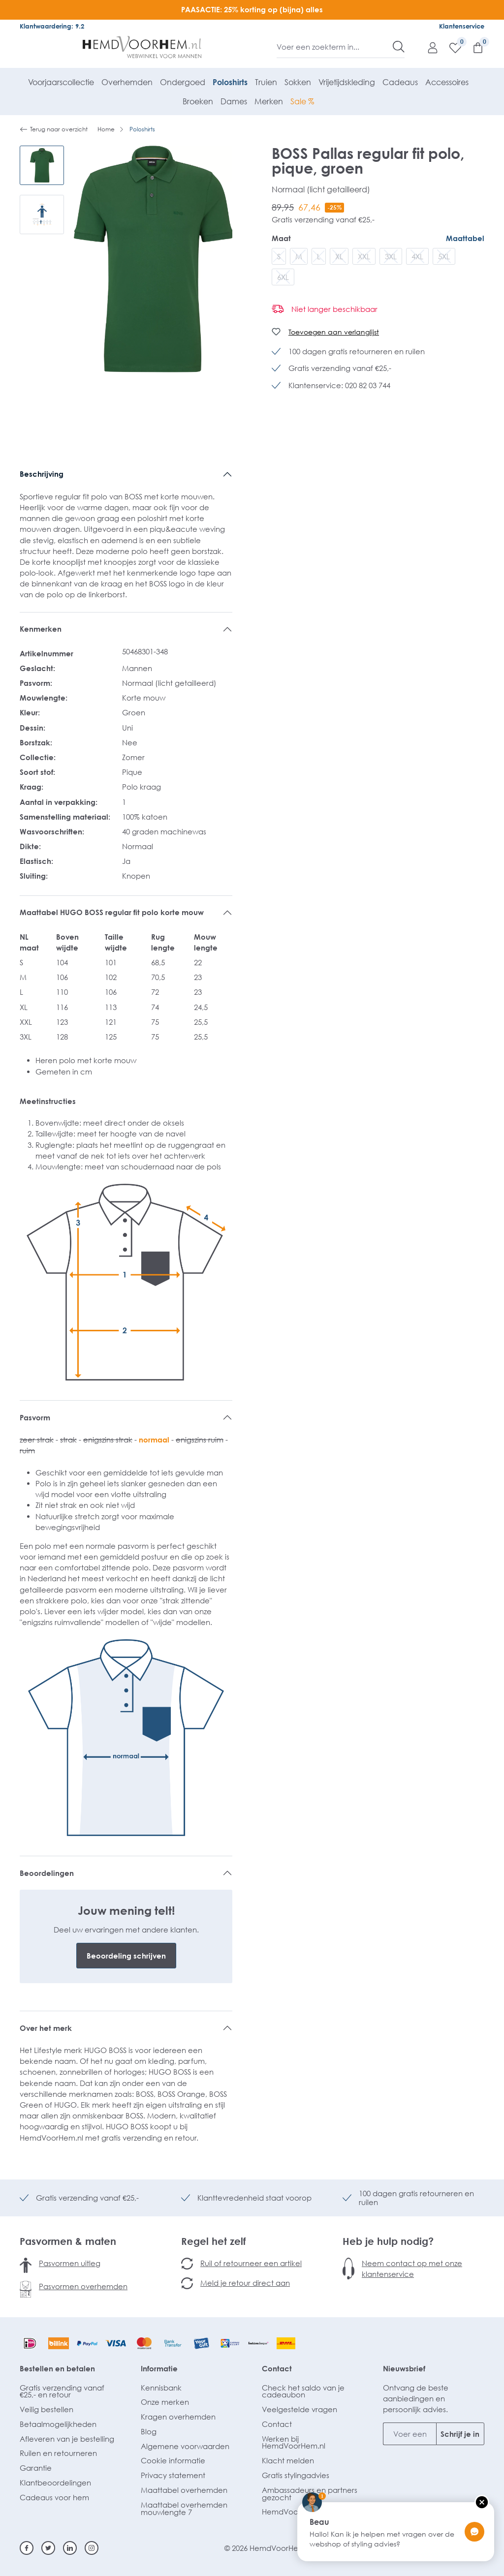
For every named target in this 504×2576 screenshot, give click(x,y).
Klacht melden (288, 2460)
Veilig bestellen (46, 2409)
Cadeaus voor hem (54, 2497)
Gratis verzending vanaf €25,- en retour (62, 2391)
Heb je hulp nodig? (388, 2241)
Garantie (36, 2467)
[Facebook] (26, 2548)
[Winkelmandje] (473, 47)
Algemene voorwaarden (185, 2446)
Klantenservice (461, 26)
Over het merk (46, 2028)
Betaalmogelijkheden (58, 2424)
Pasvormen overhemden (83, 2286)
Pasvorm (35, 1417)
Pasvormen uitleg (69, 2263)
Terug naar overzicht (54, 129)
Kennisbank (161, 2387)
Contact (277, 2368)
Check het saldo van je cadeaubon (303, 2391)
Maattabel (465, 238)
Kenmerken (41, 628)
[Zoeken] (399, 47)
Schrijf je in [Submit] (460, 2433)
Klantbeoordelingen (55, 2482)
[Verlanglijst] (450, 47)
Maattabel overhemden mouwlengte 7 (184, 2508)
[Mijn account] (427, 47)
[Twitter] (48, 2548)
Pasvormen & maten (68, 2241)
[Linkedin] (70, 2548)
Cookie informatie (173, 2460)
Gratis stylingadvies (295, 2475)
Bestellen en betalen (57, 2368)
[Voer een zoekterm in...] (335, 47)
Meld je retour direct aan (245, 2282)
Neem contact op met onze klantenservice (412, 2268)
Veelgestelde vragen (299, 2409)
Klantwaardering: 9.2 (52, 26)
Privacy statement (173, 2475)
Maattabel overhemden (184, 2489)
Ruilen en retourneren (58, 2453)
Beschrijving (41, 473)
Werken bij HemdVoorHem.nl (293, 2442)
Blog (149, 2431)
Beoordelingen (47, 1873)
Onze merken (165, 2401)
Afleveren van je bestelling (67, 2438)
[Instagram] (91, 2548)
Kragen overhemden (178, 2416)
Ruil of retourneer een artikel (251, 2263)
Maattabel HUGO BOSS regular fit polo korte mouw (112, 912)
